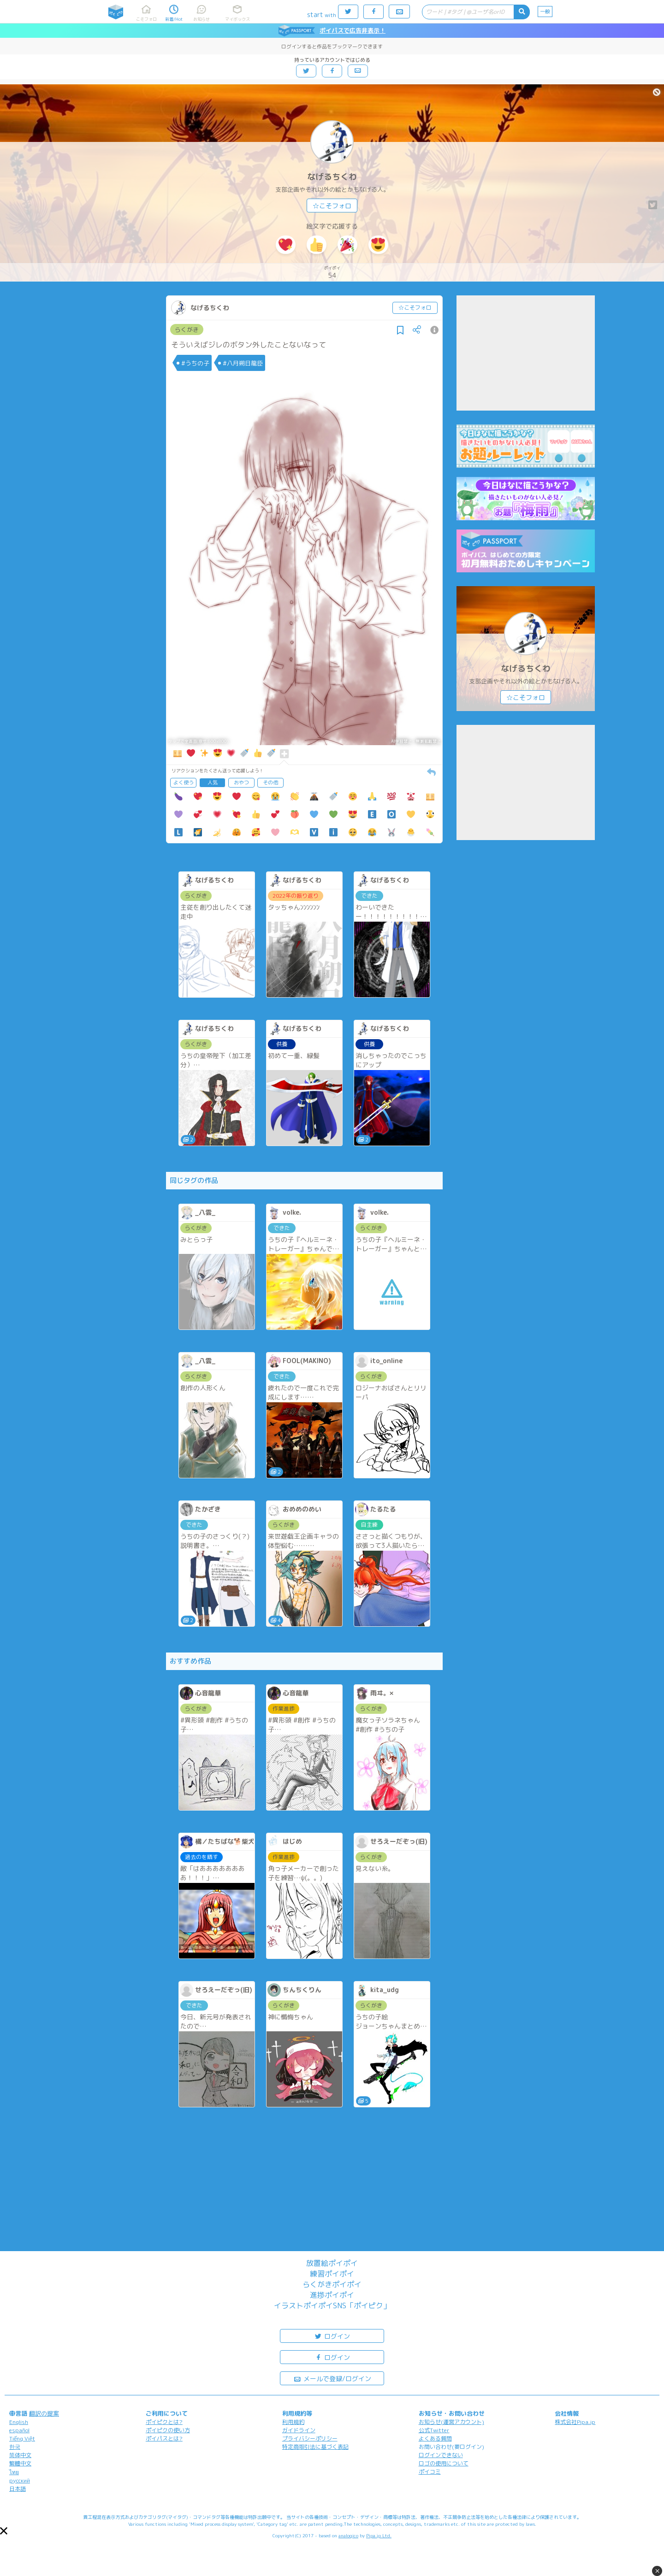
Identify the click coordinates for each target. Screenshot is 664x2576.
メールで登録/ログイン (332, 2378)
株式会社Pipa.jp (575, 2422)
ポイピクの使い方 (168, 2430)
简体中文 (20, 2455)
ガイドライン (298, 2430)
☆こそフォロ (332, 205)
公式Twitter (434, 2430)
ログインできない (441, 2455)
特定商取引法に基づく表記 (315, 2447)
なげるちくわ (332, 176)
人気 (213, 782)
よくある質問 (435, 2438)
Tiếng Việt (22, 2438)
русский (19, 2480)
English (18, 2422)
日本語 (17, 2489)
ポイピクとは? (164, 2422)
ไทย (14, 2472)
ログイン (332, 2335)
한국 (14, 2447)
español (19, 2430)
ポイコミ (430, 2472)
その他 (270, 782)
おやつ (241, 782)
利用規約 (293, 2422)
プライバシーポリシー (310, 2438)
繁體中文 (20, 2463)
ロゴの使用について (443, 2463)
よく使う (183, 782)
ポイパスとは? (164, 2438)
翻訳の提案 (44, 2413)
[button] (3, 2531)
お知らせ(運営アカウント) (451, 2422)
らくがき (187, 329)
